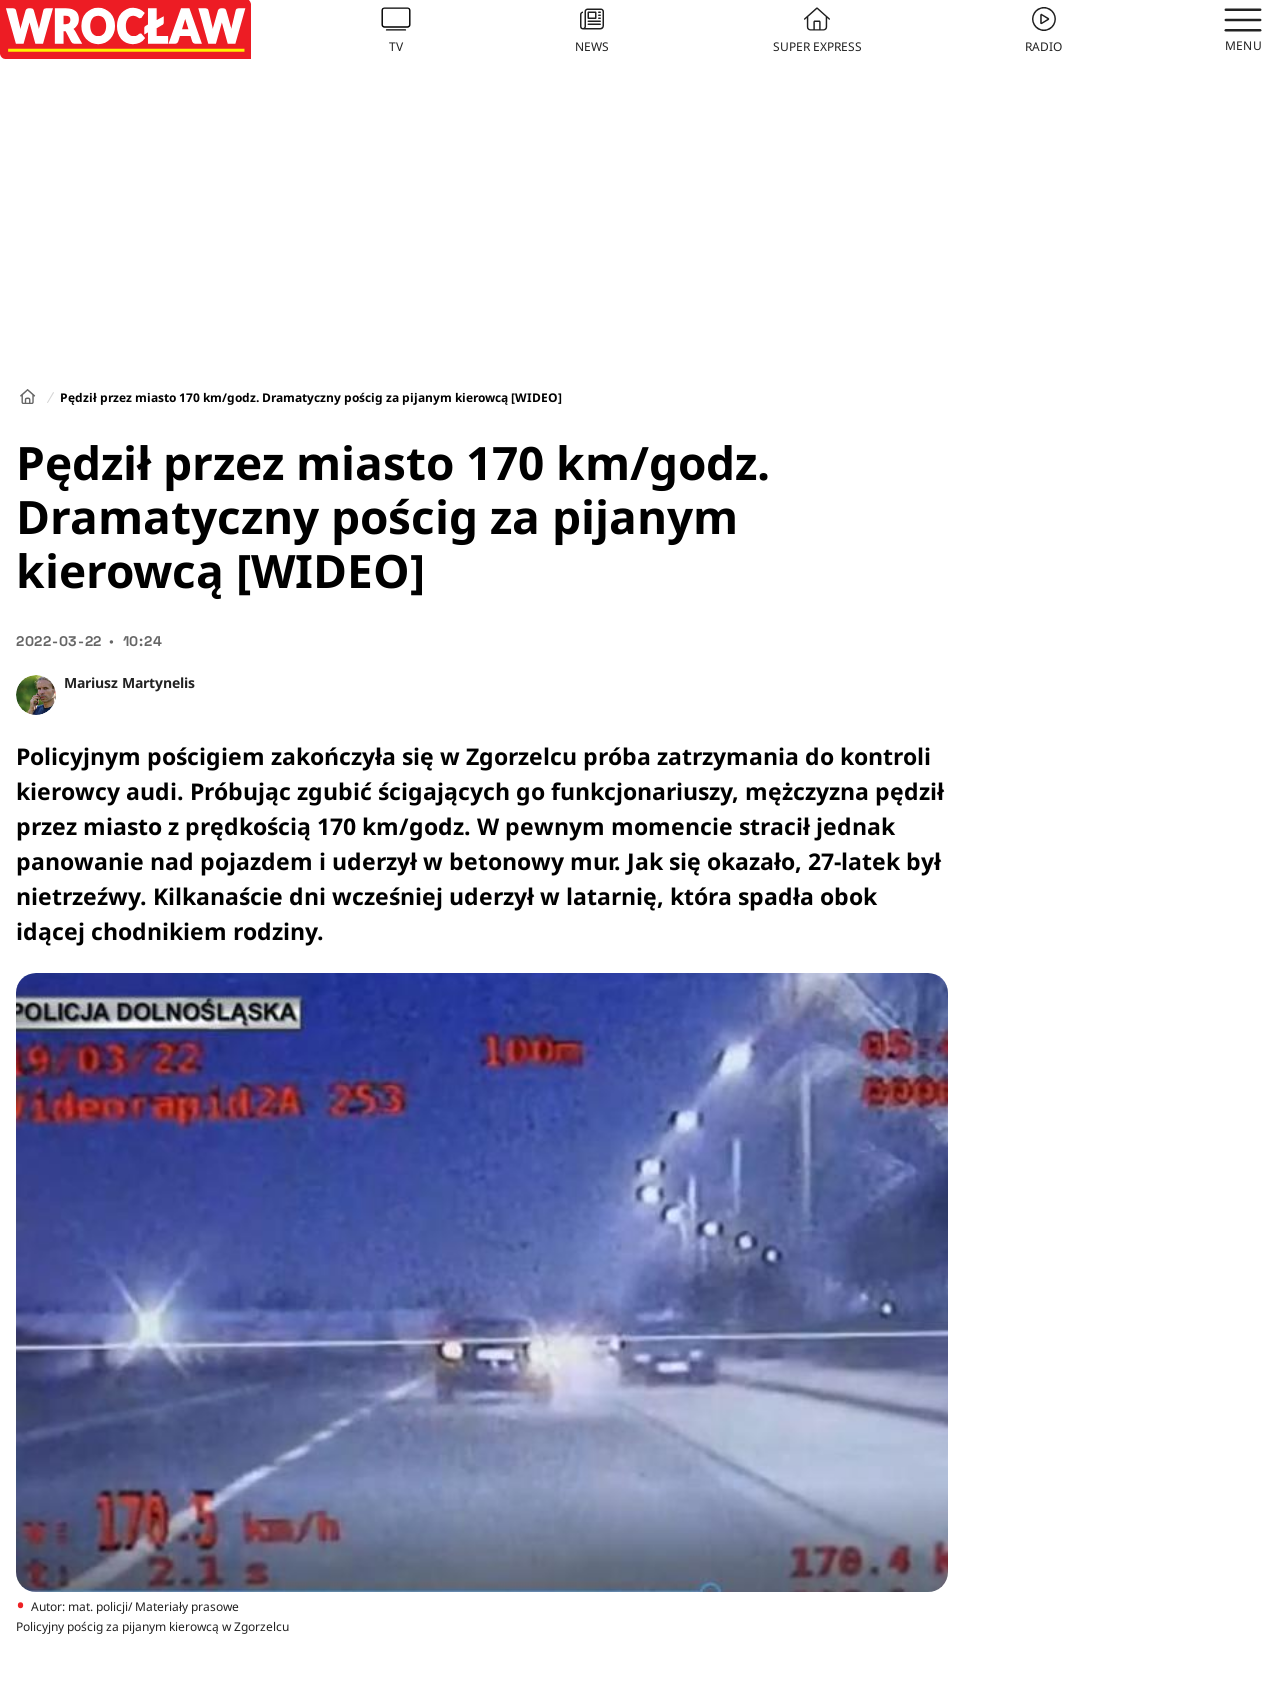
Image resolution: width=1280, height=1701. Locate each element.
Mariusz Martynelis (129, 682)
